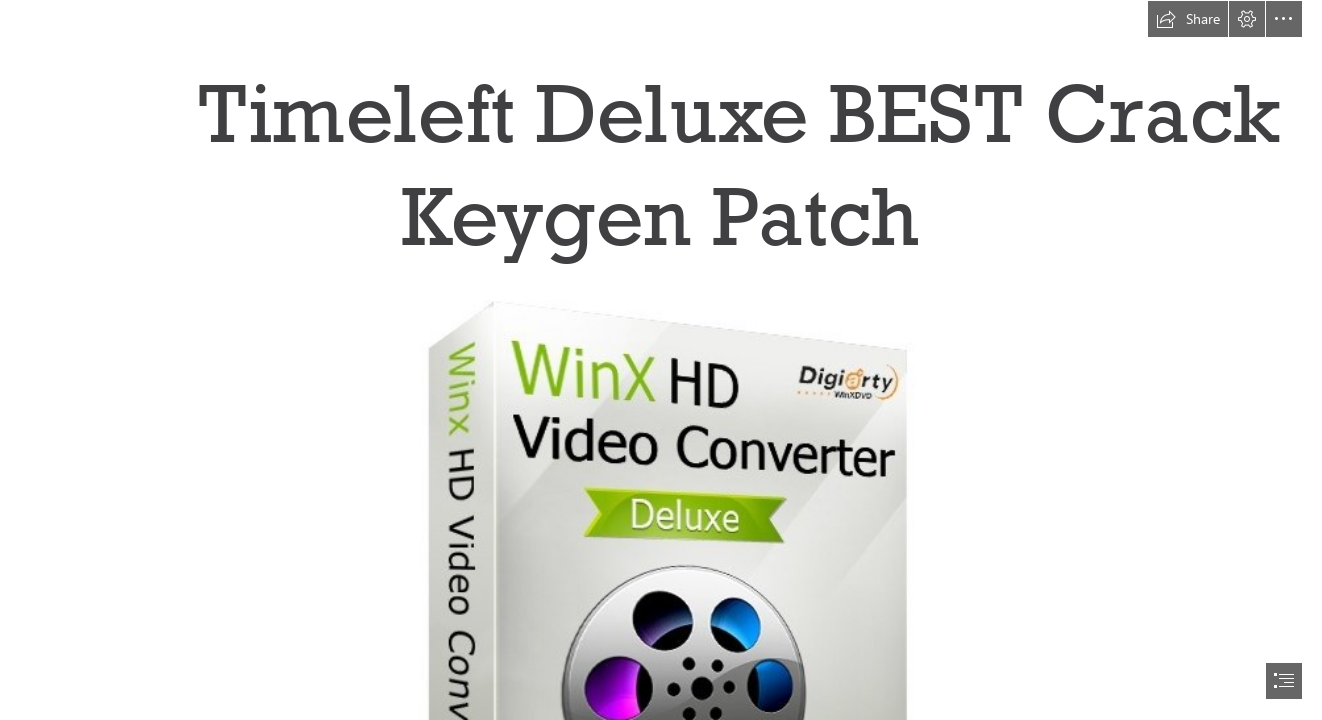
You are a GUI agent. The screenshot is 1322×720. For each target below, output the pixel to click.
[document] (661, 360)
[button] (1188, 19)
